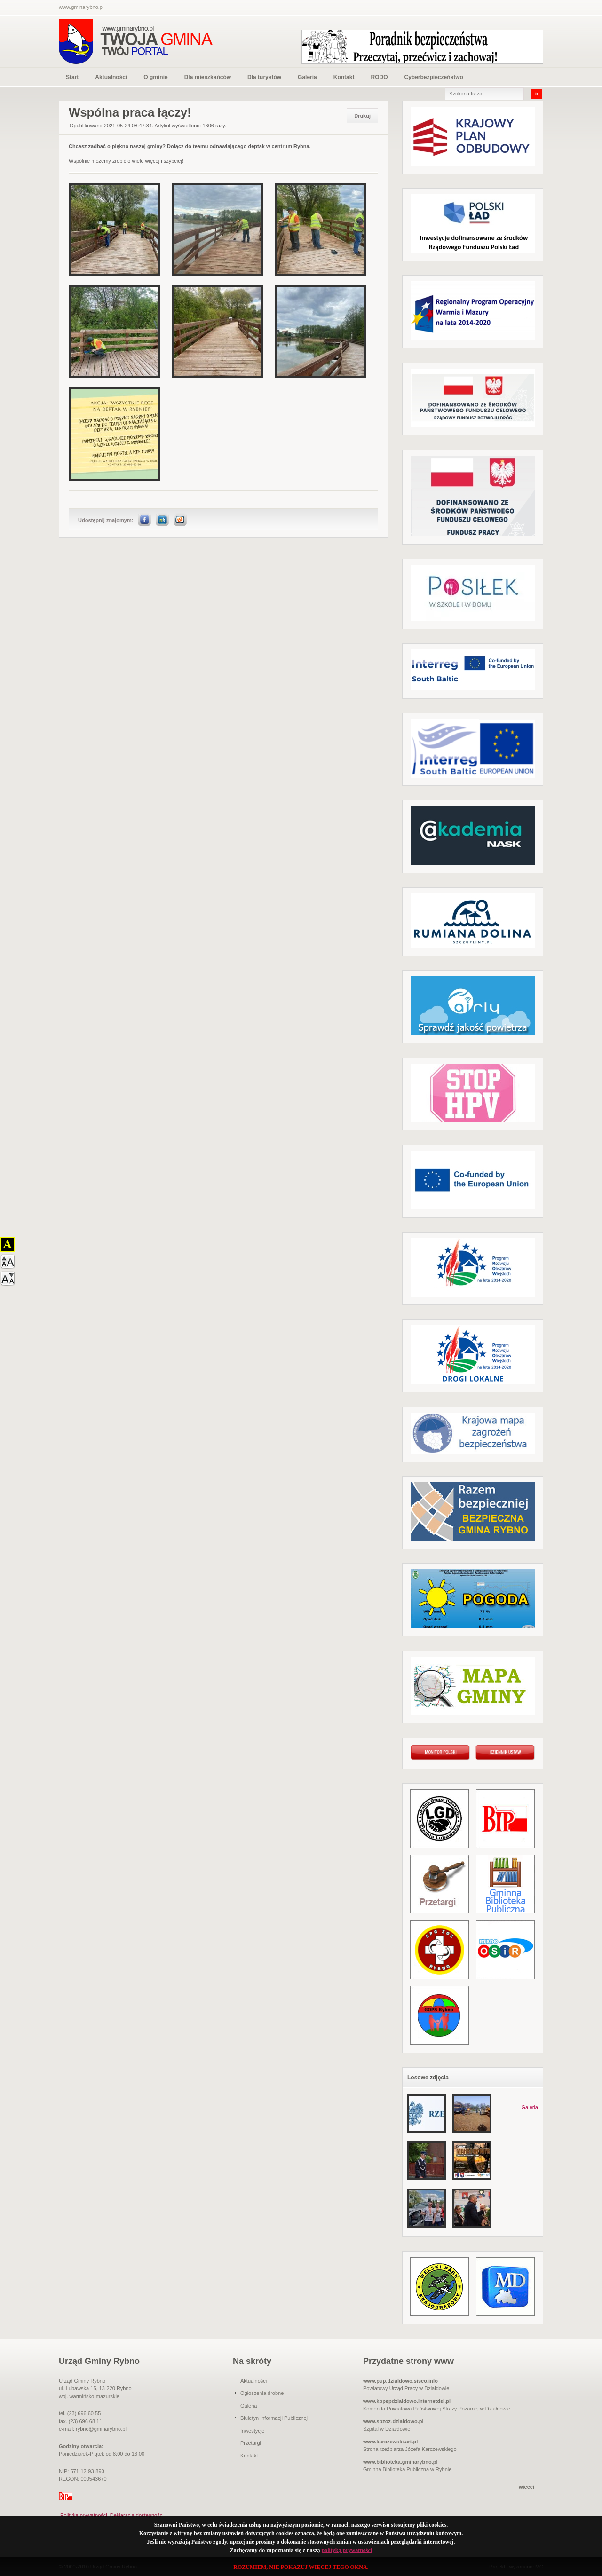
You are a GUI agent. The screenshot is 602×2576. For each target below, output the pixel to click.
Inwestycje (252, 2431)
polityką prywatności (346, 2550)
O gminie (155, 77)
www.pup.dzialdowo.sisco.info (400, 2381)
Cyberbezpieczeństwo (433, 77)
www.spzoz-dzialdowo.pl (393, 2421)
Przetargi (250, 2443)
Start (72, 77)
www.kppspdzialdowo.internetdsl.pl (407, 2401)
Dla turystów (264, 77)
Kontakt (344, 77)
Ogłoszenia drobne (262, 2393)
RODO (379, 77)
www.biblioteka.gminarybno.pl (400, 2462)
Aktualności (111, 77)
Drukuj (362, 116)
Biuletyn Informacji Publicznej (274, 2418)
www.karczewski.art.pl (390, 2441)
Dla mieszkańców (207, 77)
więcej (526, 2486)
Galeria (307, 77)
